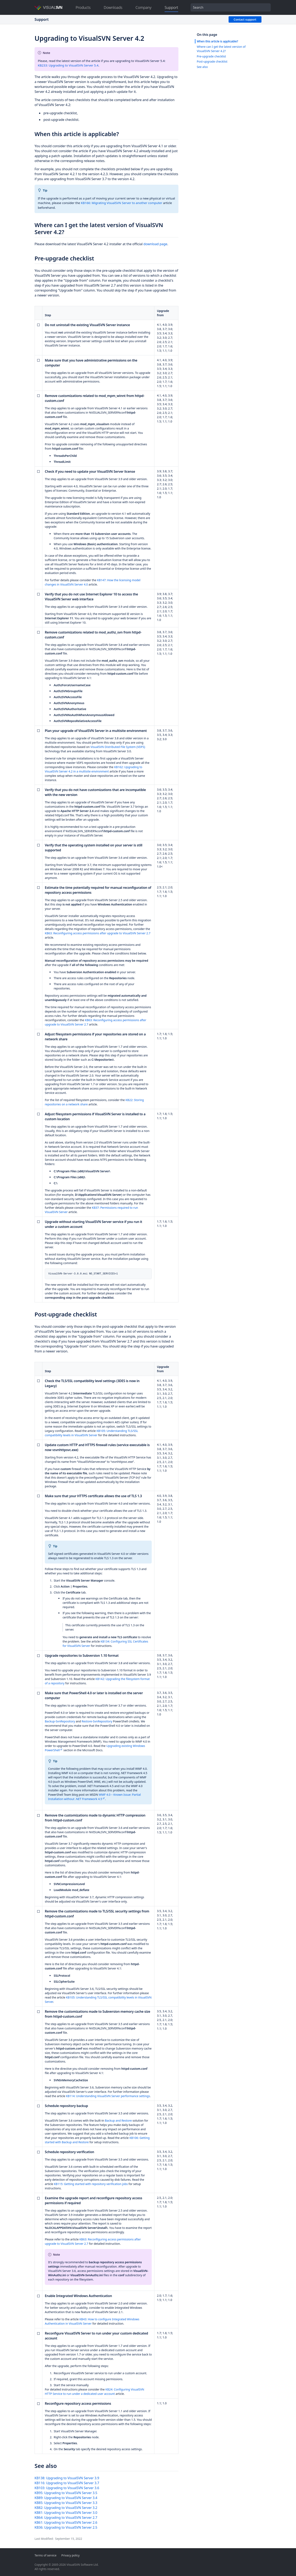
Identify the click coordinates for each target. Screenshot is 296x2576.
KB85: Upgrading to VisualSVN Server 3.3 (66, 2502)
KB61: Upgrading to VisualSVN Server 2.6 (66, 2522)
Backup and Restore (118, 2120)
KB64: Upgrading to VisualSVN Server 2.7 (66, 2517)
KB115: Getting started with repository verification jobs (91, 2184)
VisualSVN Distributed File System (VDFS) (117, 747)
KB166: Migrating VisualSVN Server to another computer (121, 203)
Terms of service (46, 2555)
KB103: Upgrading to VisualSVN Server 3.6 (67, 2488)
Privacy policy (70, 2555)
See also (202, 67)
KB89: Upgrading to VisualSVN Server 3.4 (66, 2498)
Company (143, 7)
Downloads (113, 7)
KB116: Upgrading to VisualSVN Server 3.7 (67, 2483)
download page (155, 244)
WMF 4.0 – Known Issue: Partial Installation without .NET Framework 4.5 (94, 1797)
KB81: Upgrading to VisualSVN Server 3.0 (66, 2512)
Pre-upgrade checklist (211, 56)
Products (83, 7)
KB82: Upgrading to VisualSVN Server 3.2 (66, 2507)
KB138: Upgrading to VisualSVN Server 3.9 (67, 2478)
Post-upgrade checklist (212, 61)
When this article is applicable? (217, 41)
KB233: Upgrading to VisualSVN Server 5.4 (68, 65)
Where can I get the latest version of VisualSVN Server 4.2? (221, 49)
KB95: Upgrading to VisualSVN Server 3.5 (66, 2493)
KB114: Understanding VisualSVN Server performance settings (108, 2096)
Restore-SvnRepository (97, 1721)
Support (171, 7)
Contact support (245, 19)
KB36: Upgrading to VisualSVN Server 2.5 (66, 2527)
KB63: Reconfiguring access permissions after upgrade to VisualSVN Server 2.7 (97, 933)
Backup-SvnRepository (60, 1721)
